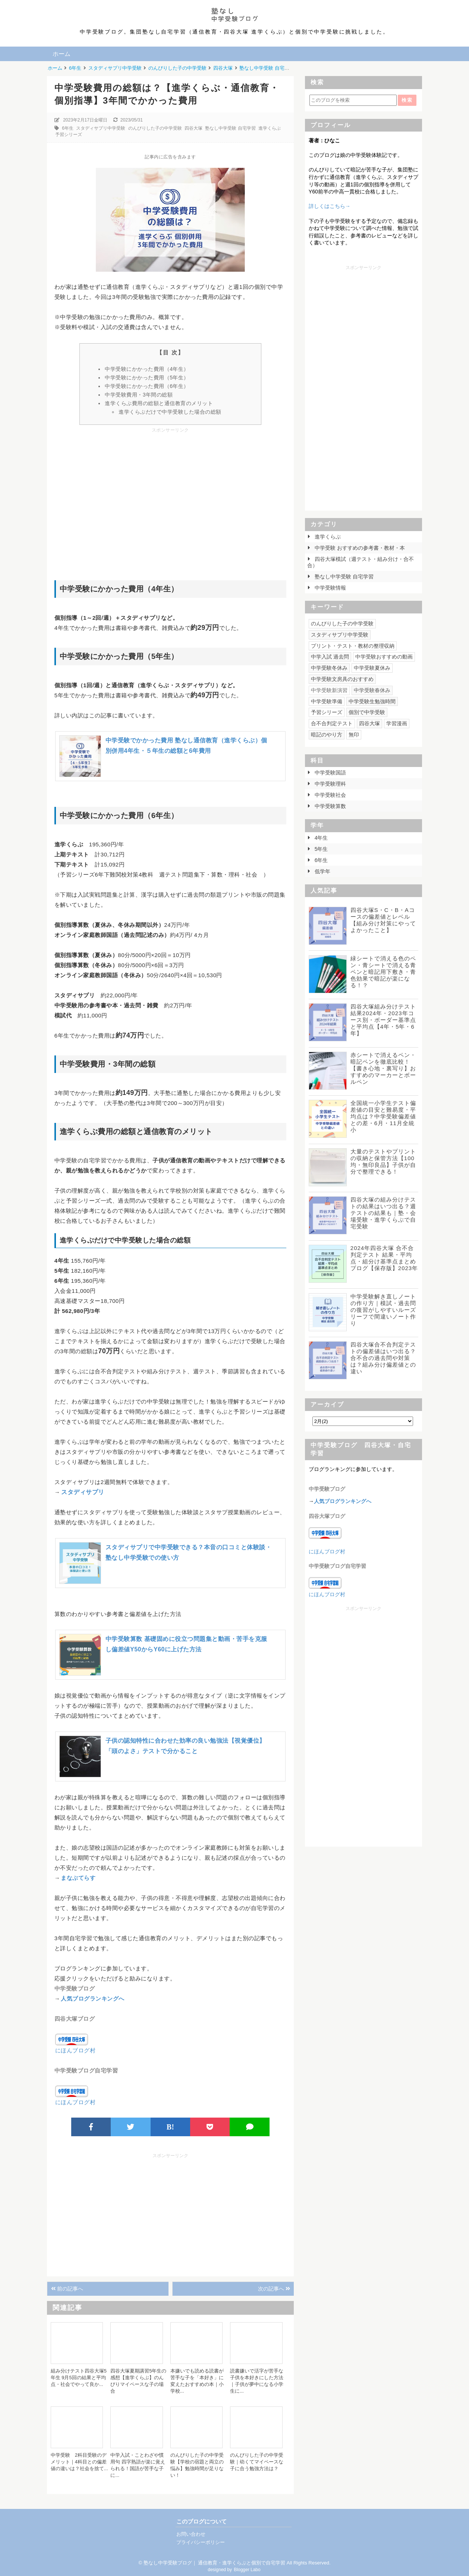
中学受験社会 (329, 795)
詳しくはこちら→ (329, 206)
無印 (354, 735)
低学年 (321, 871)
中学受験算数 (329, 806)
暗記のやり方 (326, 735)
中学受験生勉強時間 (372, 701)
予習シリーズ (68, 134)
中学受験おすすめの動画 (384, 657)
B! (170, 2127)
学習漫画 (396, 723)
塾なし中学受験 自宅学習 (230, 128)
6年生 (67, 128)
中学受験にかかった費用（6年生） (147, 386)
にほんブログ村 (75, 2050)
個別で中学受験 (367, 712)
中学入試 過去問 (330, 657)
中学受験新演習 (329, 690)
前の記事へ (67, 2289)
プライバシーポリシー (200, 2542)
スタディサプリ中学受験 (100, 128)
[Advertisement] (170, 493)
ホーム (61, 54)
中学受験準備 (326, 701)
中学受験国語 (329, 773)
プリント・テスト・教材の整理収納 (352, 646)
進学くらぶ (269, 128)
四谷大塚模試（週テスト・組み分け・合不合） (360, 562)
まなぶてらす (78, 1878)
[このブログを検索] (353, 100)
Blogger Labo (247, 2569)
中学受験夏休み (372, 668)
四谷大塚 (193, 128)
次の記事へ (274, 2289)
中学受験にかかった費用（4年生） (147, 369)
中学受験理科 (329, 784)
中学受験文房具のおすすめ (342, 679)
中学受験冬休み (329, 668)
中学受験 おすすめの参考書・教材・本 (359, 548)
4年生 (320, 838)
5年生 (320, 849)
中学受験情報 (329, 588)
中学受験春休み (372, 690)
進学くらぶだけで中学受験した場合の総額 (170, 412)
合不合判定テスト (332, 723)
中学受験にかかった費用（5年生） (147, 378)
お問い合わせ (190, 2534)
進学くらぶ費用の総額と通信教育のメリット (159, 403)
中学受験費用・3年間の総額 (139, 395)
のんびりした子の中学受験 (155, 128)
